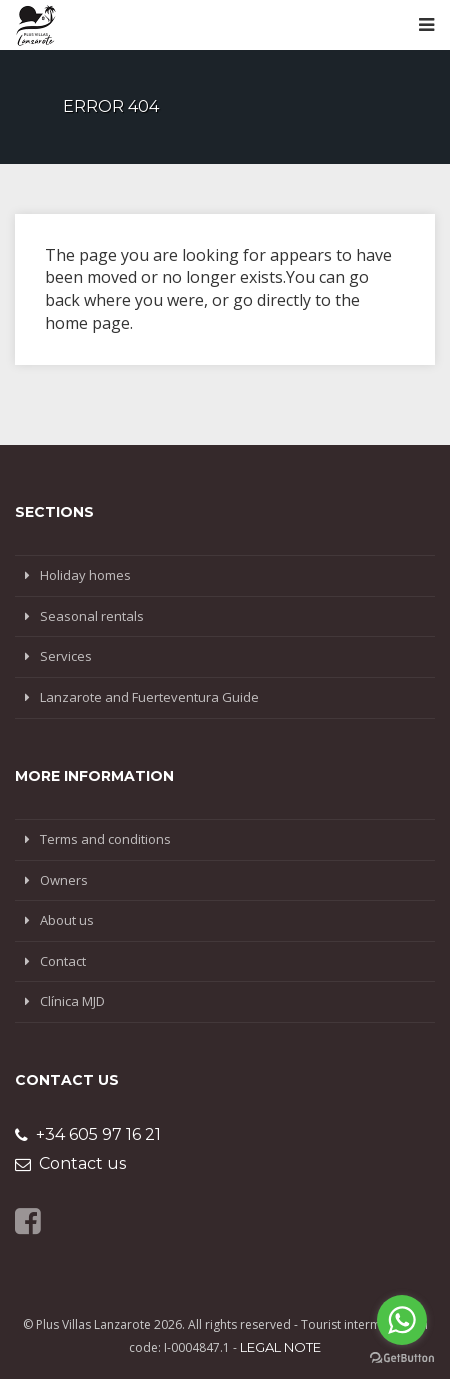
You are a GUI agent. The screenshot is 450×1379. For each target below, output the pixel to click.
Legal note (280, 1347)
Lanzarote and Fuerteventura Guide (149, 697)
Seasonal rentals (92, 616)
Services (66, 656)
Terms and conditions (105, 839)
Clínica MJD (72, 1001)
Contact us (70, 1163)
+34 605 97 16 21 (88, 1134)
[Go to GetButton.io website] (402, 1358)
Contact (63, 961)
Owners (64, 880)
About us (67, 920)
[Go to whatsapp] (402, 1320)
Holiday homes (85, 575)
